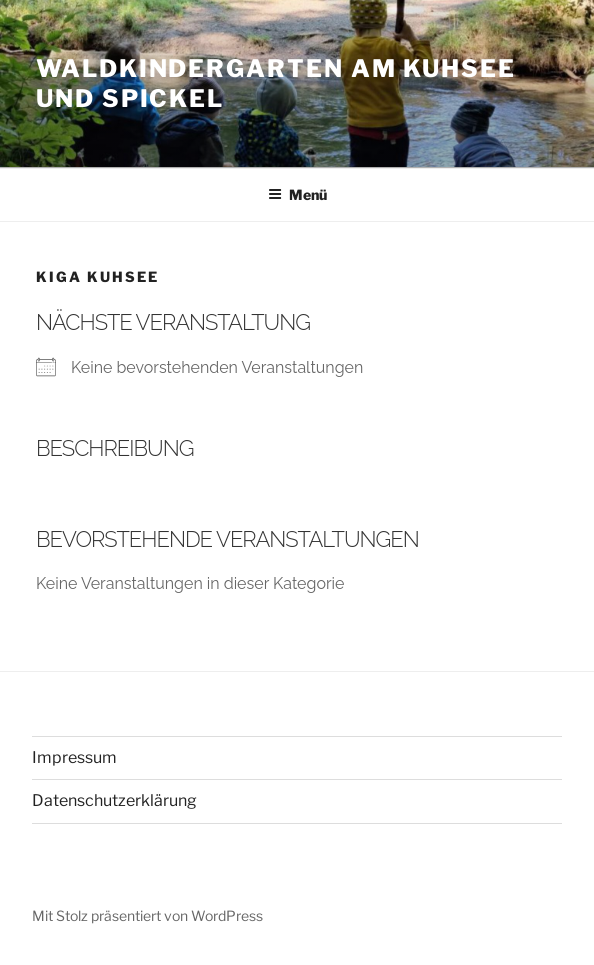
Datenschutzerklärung (114, 800)
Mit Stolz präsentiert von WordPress (147, 915)
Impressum (74, 757)
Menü (297, 194)
